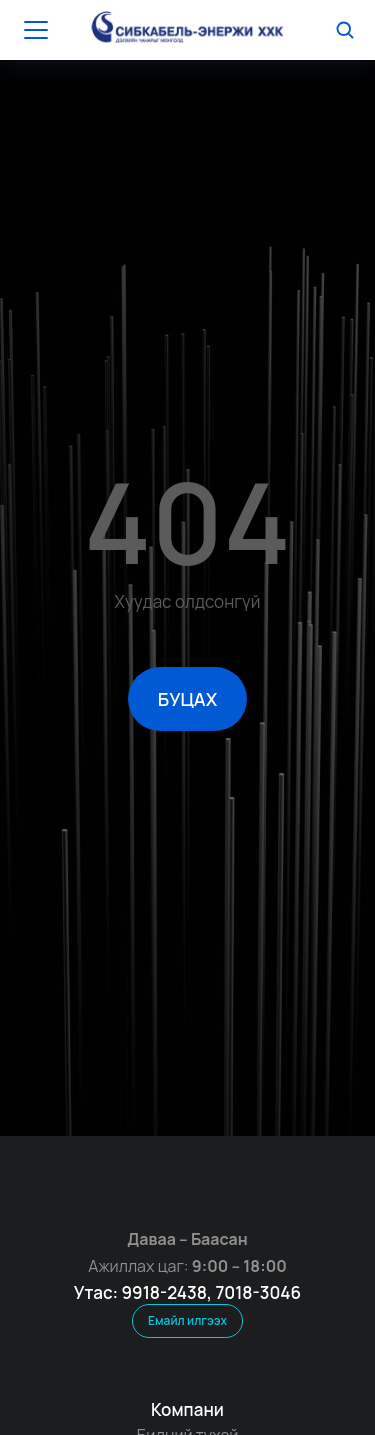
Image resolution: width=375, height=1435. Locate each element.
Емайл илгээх (187, 1320)
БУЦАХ (187, 699)
